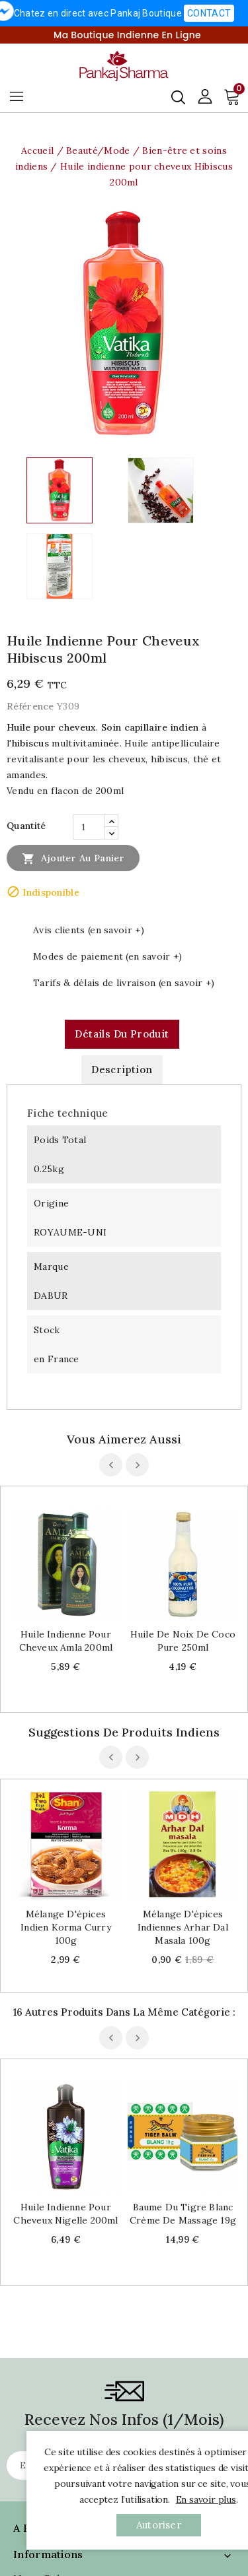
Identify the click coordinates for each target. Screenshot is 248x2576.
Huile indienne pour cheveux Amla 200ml (66, 1640)
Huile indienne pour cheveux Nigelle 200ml (65, 2213)
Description (121, 1069)
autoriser (158, 2525)
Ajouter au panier (73, 858)
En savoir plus (206, 2499)
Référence (30, 706)
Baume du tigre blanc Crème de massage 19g (183, 2213)
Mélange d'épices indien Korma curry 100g (66, 1927)
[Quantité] (88, 827)
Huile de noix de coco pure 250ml (182, 1640)
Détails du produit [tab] (122, 1034)
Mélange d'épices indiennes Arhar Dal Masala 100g (183, 1927)
